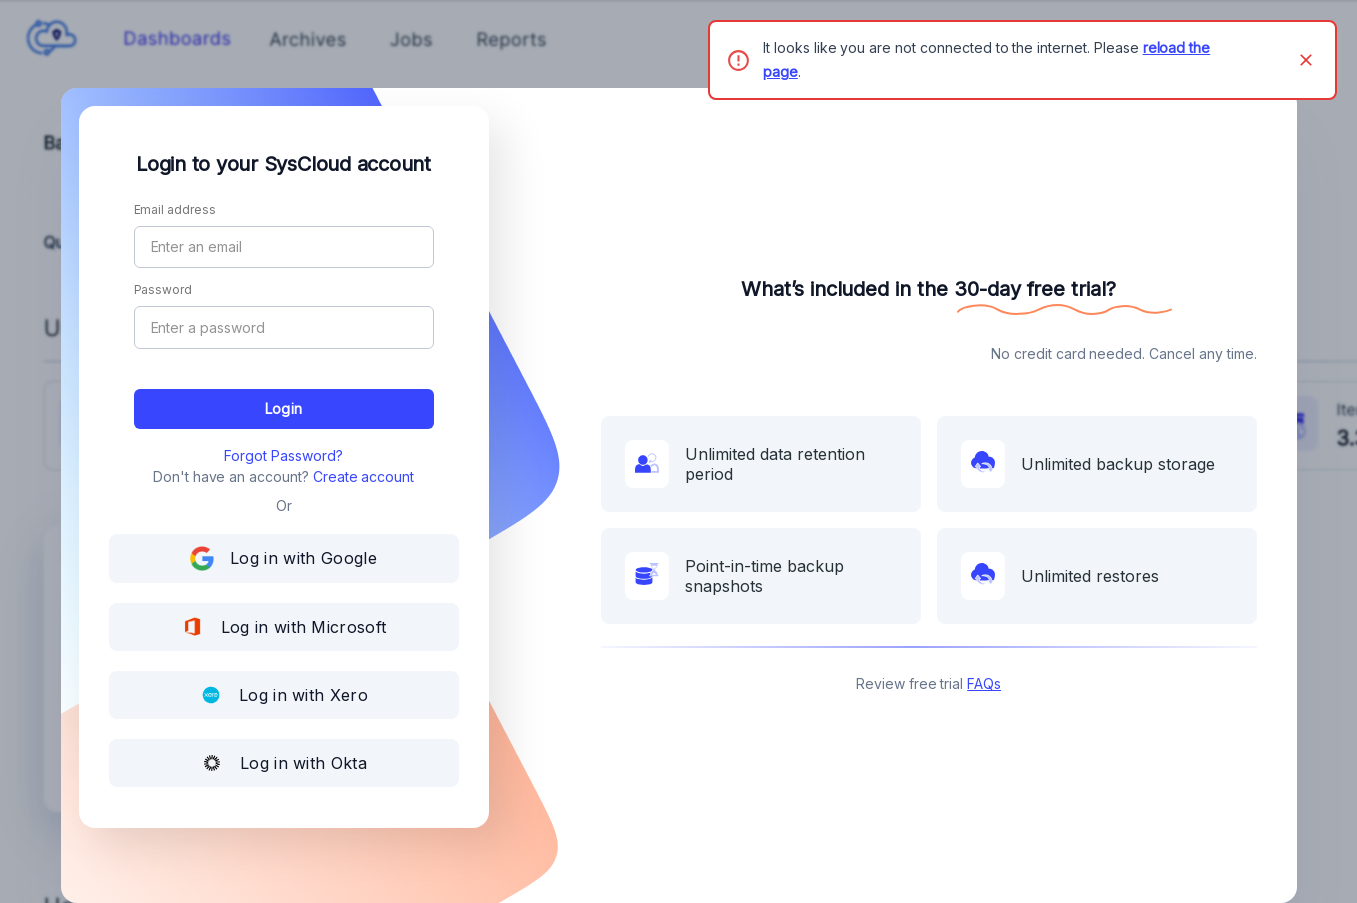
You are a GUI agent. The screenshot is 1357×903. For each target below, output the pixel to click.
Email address (175, 210)
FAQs (984, 683)
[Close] (1306, 60)
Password (163, 290)
